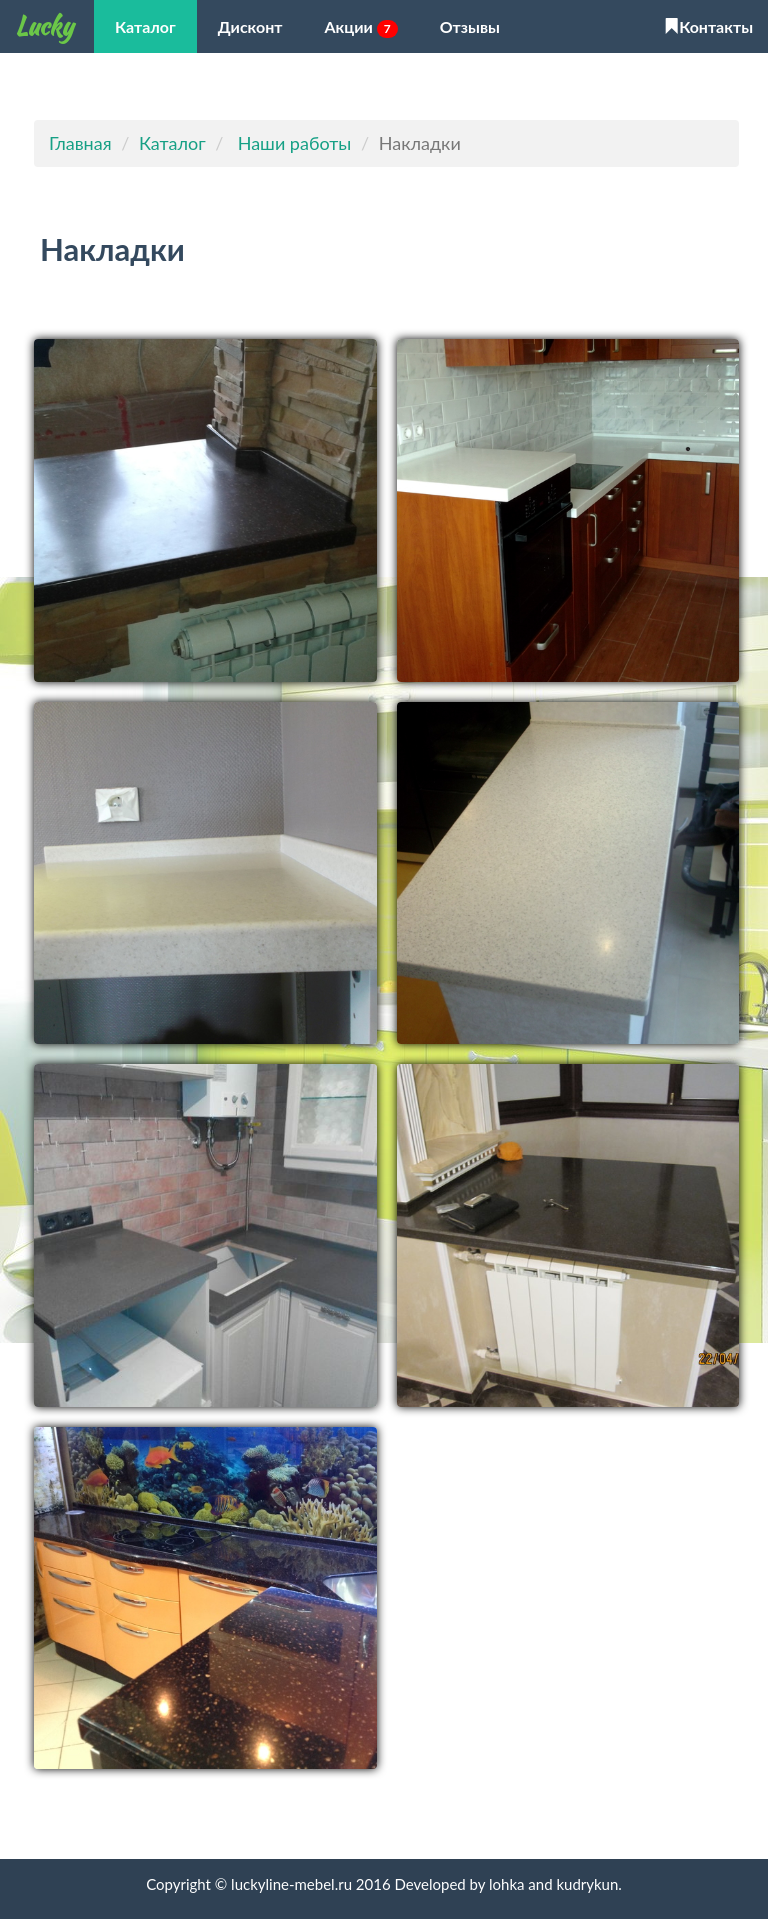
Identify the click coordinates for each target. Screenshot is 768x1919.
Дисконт (250, 26)
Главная (80, 143)
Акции (361, 27)
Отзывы (470, 26)
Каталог (145, 26)
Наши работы (295, 143)
